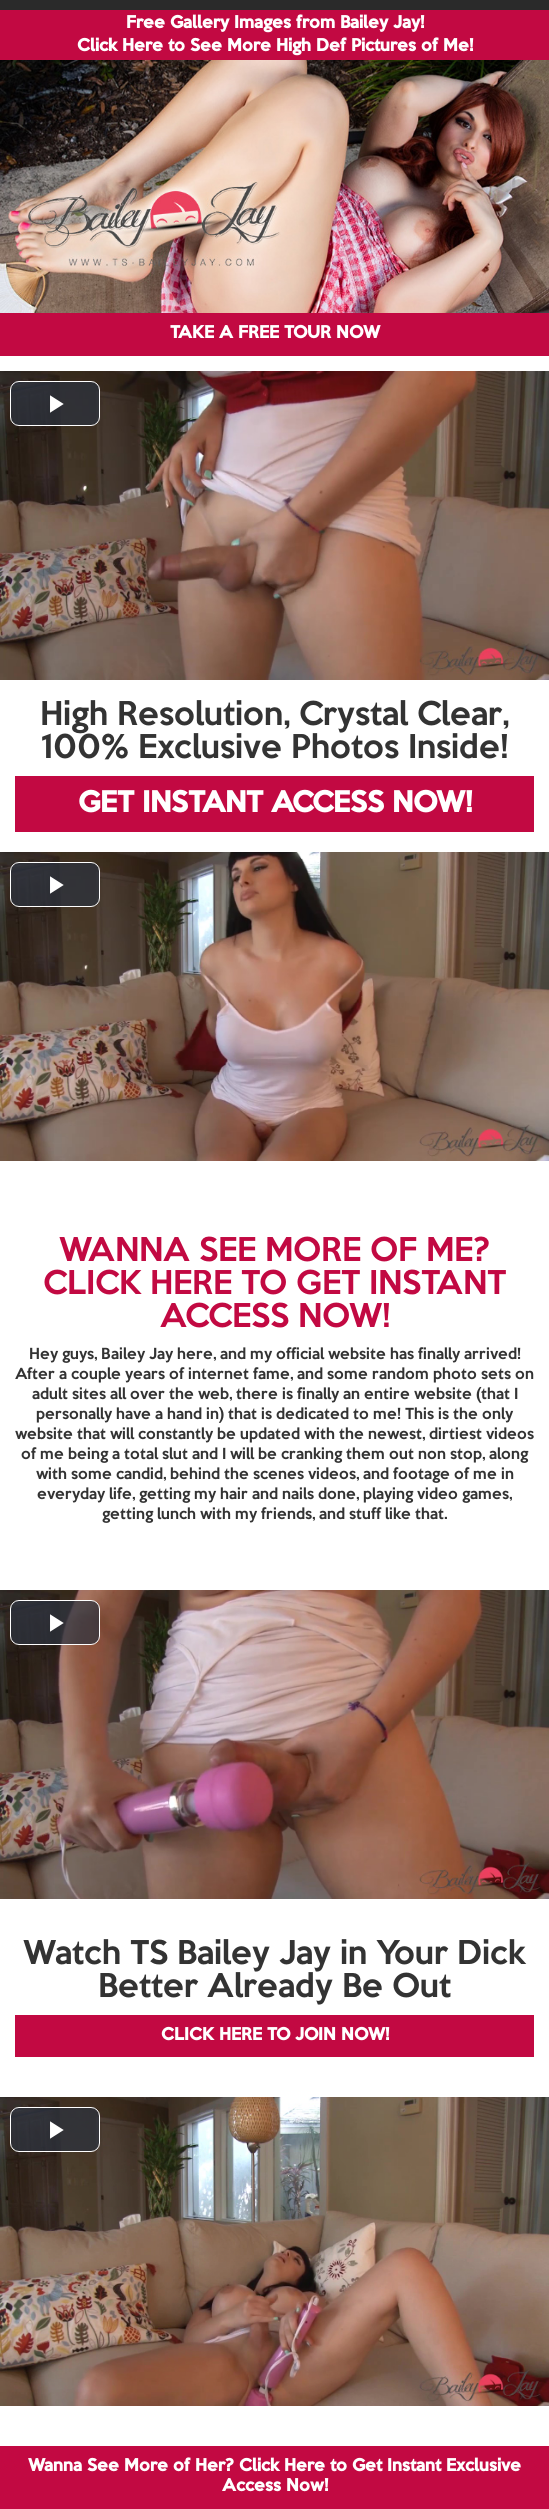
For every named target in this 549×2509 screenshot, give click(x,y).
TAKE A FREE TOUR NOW (275, 333)
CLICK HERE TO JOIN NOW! (275, 2035)
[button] (55, 403)
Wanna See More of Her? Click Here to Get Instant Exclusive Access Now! (274, 2476)
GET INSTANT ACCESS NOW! (275, 804)
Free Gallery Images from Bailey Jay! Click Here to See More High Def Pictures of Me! (275, 35)
